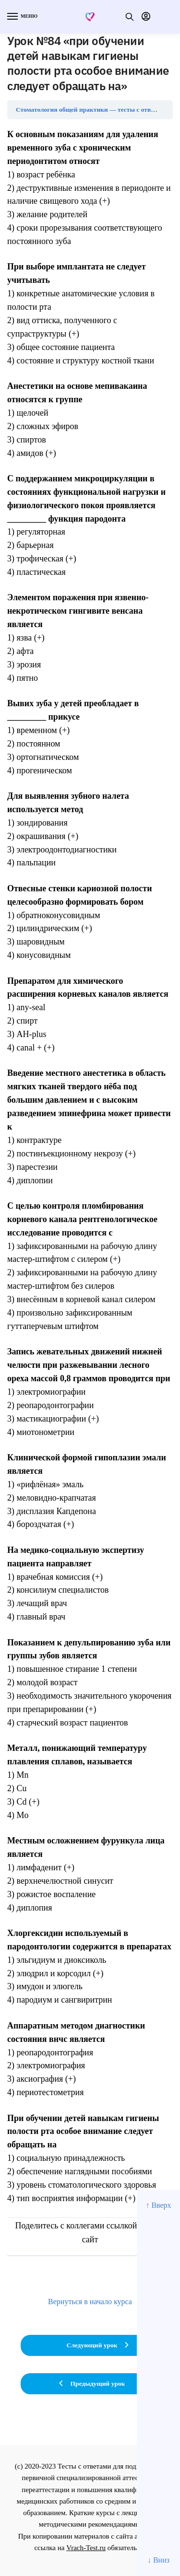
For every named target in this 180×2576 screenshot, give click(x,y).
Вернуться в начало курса (90, 2301)
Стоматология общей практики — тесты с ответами (92, 109)
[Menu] (21, 17)
